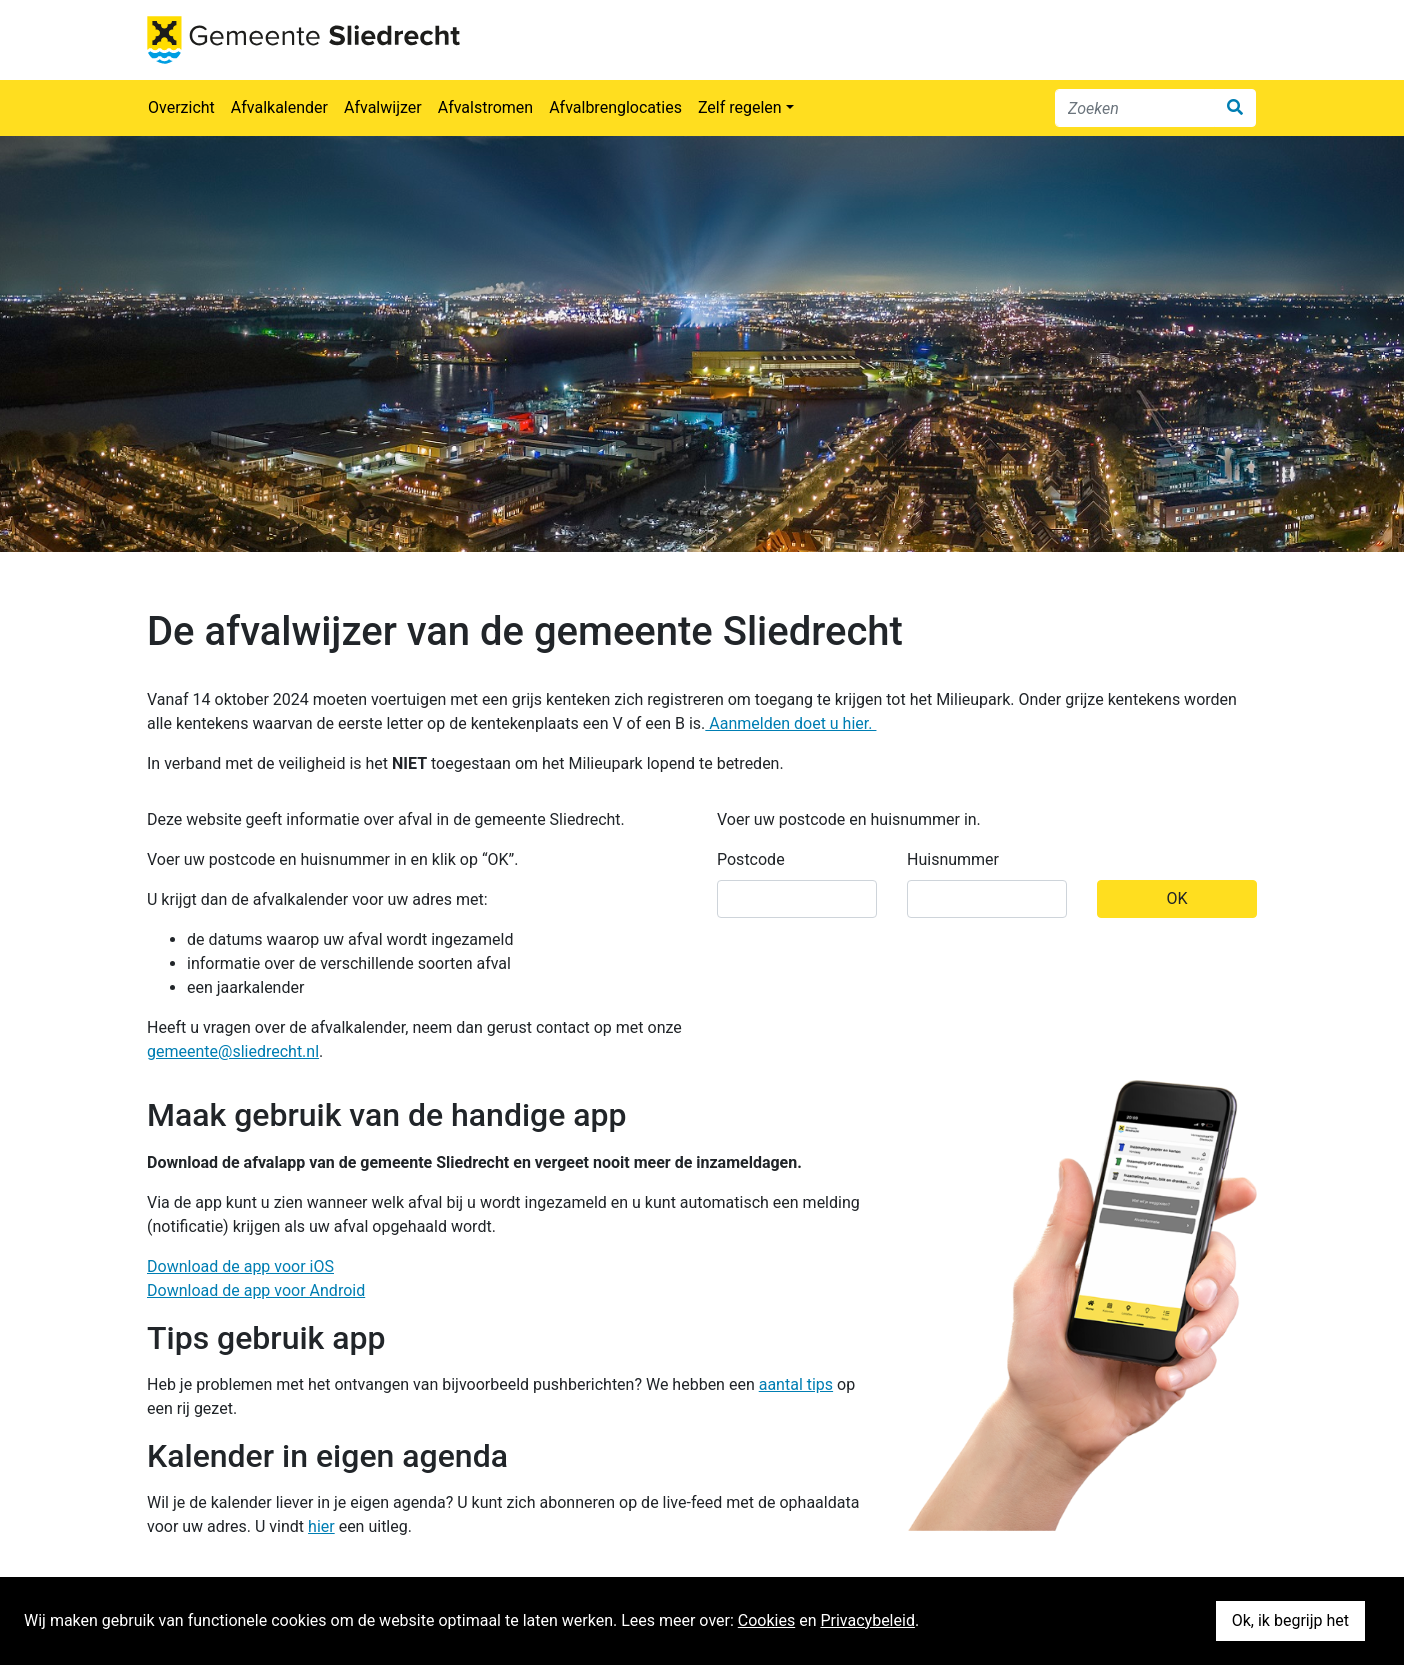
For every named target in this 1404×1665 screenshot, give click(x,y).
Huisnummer (953, 859)
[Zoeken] (1135, 108)
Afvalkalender (279, 107)
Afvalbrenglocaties (615, 107)
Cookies (766, 1620)
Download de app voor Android (256, 1290)
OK (1176, 898)
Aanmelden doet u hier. (790, 723)
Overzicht (181, 107)
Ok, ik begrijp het (1290, 1620)
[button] (746, 108)
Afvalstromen (485, 107)
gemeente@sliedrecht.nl (233, 1051)
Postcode (751, 859)
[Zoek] (1235, 108)
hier (321, 1526)
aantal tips (796, 1384)
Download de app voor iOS (240, 1266)
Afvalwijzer (383, 107)
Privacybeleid (867, 1620)
